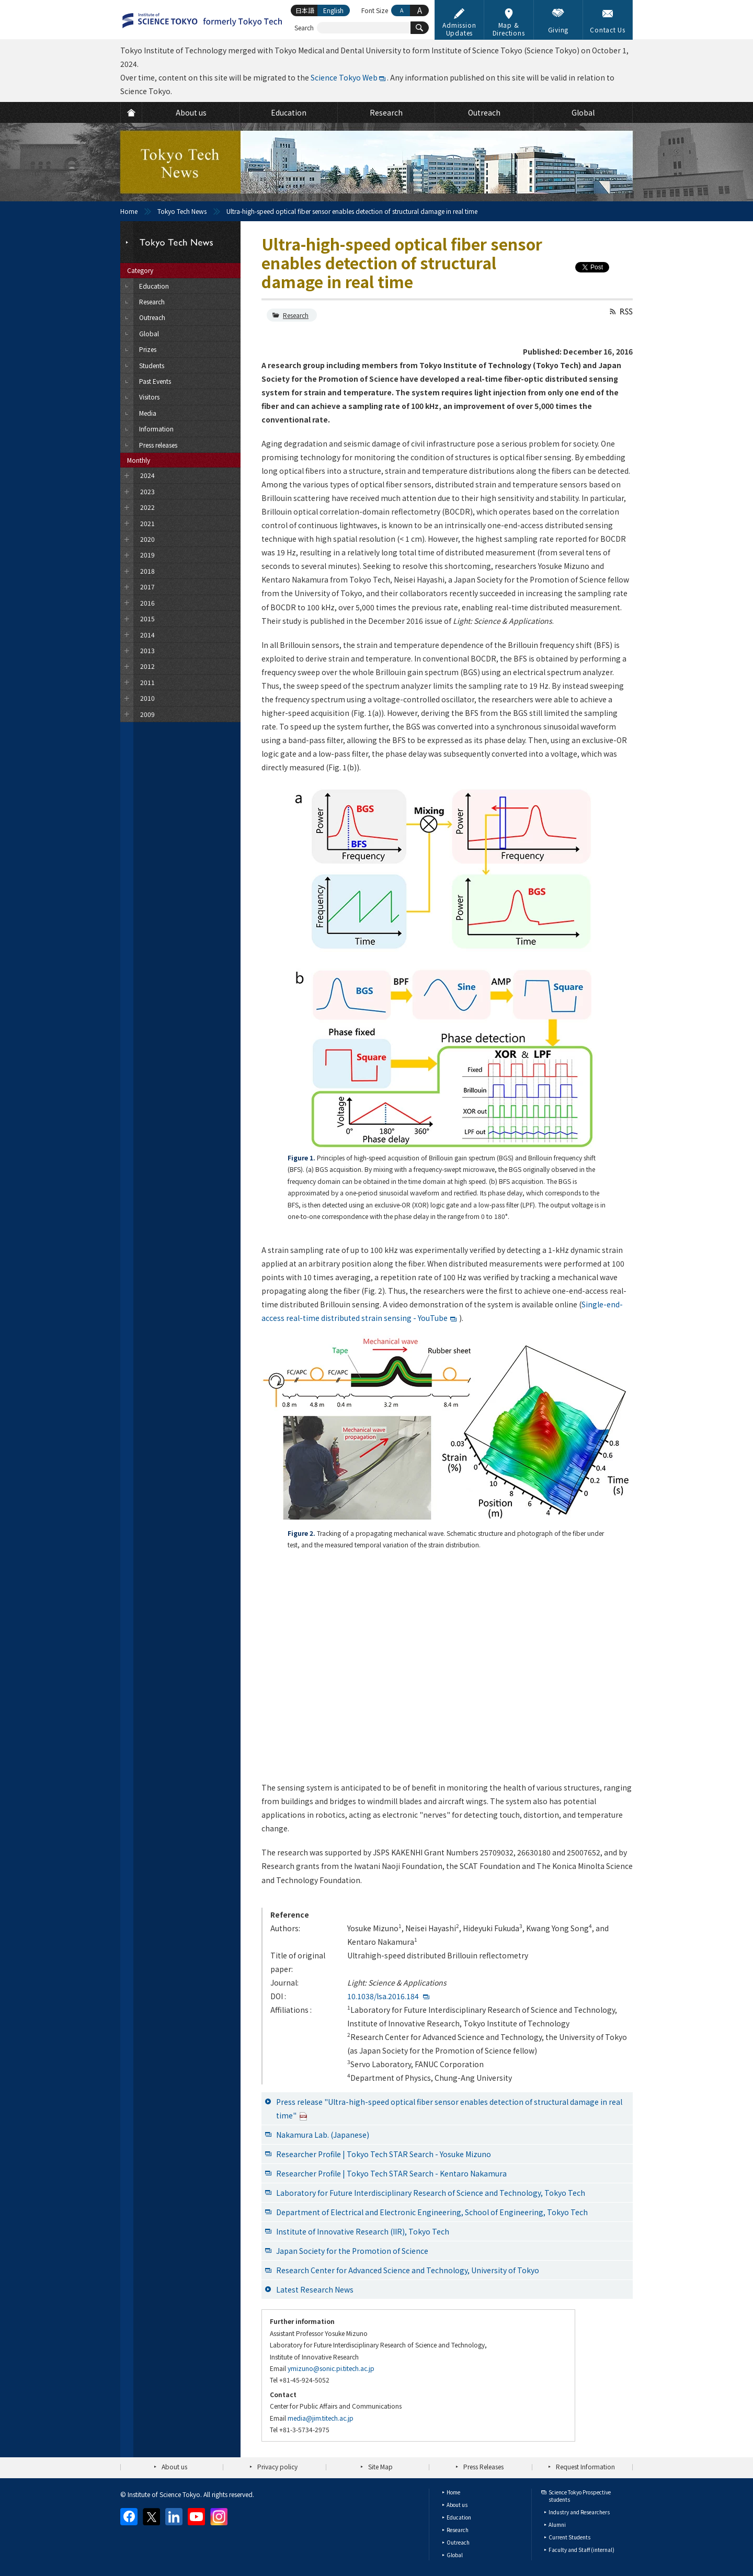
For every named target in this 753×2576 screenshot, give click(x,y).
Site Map (380, 2466)
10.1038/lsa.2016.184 (383, 1996)
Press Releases (483, 2466)
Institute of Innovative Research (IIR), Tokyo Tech (362, 2231)
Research (296, 315)
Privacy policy (277, 2466)
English (333, 10)
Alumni (557, 2524)
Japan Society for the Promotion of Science (352, 2251)
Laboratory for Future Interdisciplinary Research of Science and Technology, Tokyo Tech (430, 2192)
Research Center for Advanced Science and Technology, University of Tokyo (407, 2270)
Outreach (458, 2542)
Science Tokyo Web (344, 77)
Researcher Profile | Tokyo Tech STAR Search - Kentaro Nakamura (391, 2173)
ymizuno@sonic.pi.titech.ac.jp (331, 2368)
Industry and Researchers (579, 2512)
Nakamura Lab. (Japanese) (322, 2134)
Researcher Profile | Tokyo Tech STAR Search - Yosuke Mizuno (383, 2154)
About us (174, 2466)
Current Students (569, 2537)
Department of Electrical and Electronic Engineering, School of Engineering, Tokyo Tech (432, 2212)
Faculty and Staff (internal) (581, 2550)
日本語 (304, 10)
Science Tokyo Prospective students (580, 2495)
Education (459, 2517)
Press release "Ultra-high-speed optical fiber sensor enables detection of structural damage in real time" (449, 2108)
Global (455, 2555)
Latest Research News (314, 2289)
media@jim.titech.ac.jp (320, 2417)
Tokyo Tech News (182, 211)
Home (129, 211)
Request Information (585, 2466)
